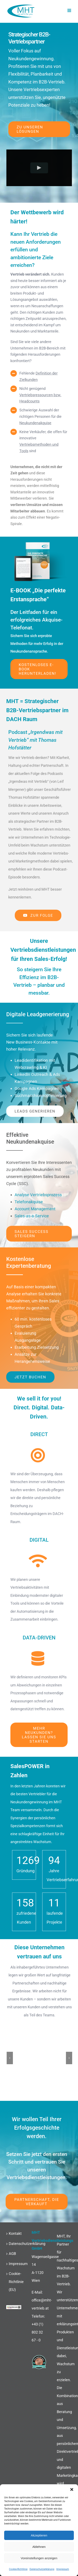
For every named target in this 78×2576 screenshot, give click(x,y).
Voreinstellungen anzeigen (39, 2558)
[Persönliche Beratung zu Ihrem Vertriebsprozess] (37, 2202)
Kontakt (14, 2233)
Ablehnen (39, 2546)
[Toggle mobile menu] (69, 10)
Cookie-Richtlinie (18, 2569)
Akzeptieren (39, 2535)
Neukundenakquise (35, 423)
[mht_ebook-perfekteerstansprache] (39, 541)
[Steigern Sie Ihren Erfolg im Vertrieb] (39, 1735)
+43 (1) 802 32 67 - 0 (37, 2332)
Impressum (62, 2569)
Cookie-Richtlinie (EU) (14, 2281)
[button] (72, 2489)
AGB (12, 2253)
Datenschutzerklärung (42, 2569)
